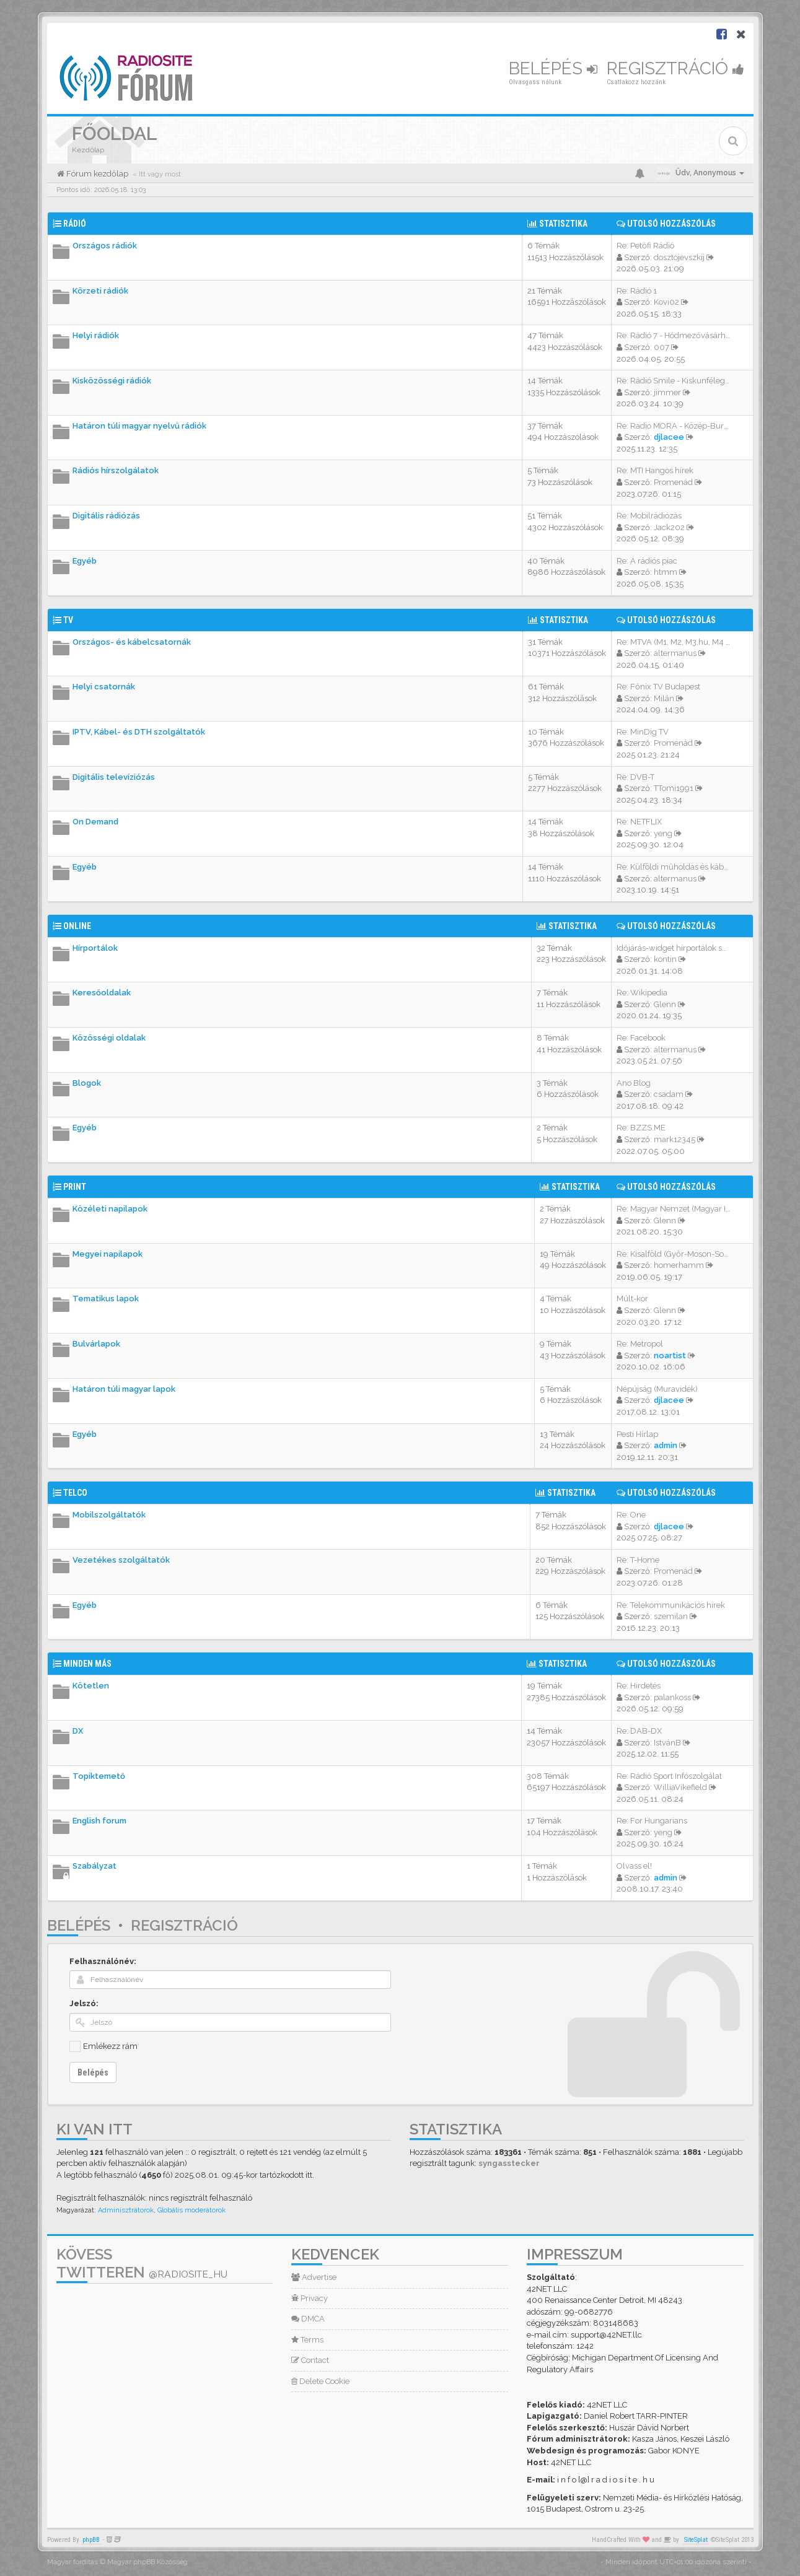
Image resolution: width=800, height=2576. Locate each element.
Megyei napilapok (108, 1254)
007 (661, 347)
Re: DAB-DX (639, 1731)
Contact (310, 2360)
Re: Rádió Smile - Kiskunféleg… (673, 380)
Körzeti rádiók (100, 290)
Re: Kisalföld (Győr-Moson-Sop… (675, 1254)
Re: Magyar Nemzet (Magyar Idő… (678, 1208)
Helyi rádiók (96, 335)
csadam (669, 1094)
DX (78, 1731)
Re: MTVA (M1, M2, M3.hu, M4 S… (676, 642)
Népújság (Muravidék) (657, 1389)
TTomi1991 (673, 788)
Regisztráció (675, 68)
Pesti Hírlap (637, 1434)
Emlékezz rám (110, 2046)
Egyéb (85, 560)
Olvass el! (634, 1866)
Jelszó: (84, 2003)
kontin (665, 959)
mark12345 (674, 1139)
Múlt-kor (632, 1298)
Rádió (74, 224)
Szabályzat (94, 1866)
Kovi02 (666, 302)
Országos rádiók (105, 245)
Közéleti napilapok (110, 1208)
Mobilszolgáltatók (109, 1514)
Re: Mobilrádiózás (649, 515)
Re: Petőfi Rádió (645, 245)
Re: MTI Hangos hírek (655, 470)
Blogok (87, 1083)
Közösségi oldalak (109, 1037)
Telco (75, 1493)
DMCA (308, 2318)
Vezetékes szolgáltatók (121, 1560)
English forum (99, 1820)
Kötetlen (91, 1685)
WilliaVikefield (680, 1787)
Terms (307, 2339)
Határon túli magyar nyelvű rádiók (139, 425)
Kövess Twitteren (141, 2263)
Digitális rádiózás (106, 515)
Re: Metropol (640, 1343)
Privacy (309, 2298)
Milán (664, 698)
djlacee (669, 437)
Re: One (631, 1514)
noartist (670, 1355)
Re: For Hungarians (652, 1820)
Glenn (665, 1004)
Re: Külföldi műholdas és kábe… (674, 866)
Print (74, 1187)
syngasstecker (509, 2163)
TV (68, 620)
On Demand (95, 821)
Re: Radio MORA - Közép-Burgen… (679, 425)
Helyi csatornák (104, 686)
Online (77, 926)
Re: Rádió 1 (637, 290)
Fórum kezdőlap (96, 173)
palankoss (672, 1697)
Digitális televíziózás (114, 777)
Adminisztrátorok (126, 2210)
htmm (665, 572)
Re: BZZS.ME (641, 1127)
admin (665, 1445)
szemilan (671, 1616)
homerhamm (679, 1265)
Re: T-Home (638, 1560)
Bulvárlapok (96, 1343)
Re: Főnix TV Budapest (658, 686)
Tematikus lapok (106, 1298)
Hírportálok (95, 948)
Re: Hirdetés (639, 1685)
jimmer (667, 392)
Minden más (87, 1664)
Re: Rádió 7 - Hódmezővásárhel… (677, 335)
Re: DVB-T (635, 777)
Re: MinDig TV (643, 731)
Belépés (553, 68)
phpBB (91, 2540)
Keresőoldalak (102, 992)
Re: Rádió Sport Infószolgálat (669, 1776)
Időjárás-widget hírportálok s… (671, 948)
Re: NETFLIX (639, 821)
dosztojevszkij (679, 257)
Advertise (313, 2277)
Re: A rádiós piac (647, 560)
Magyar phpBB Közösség (147, 2562)
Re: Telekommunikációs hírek (671, 1605)
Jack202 (669, 527)
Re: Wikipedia (642, 992)
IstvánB (667, 1742)
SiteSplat (696, 2540)
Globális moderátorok (191, 2210)
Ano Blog (634, 1083)
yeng (663, 833)
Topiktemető (99, 1776)
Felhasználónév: (102, 1961)
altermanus (675, 653)
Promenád (673, 482)
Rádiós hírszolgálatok (116, 470)
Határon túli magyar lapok (124, 1389)
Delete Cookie (320, 2381)
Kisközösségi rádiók (112, 380)
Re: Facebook (641, 1037)
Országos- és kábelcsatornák (132, 642)
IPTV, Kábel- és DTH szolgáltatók (139, 731)
